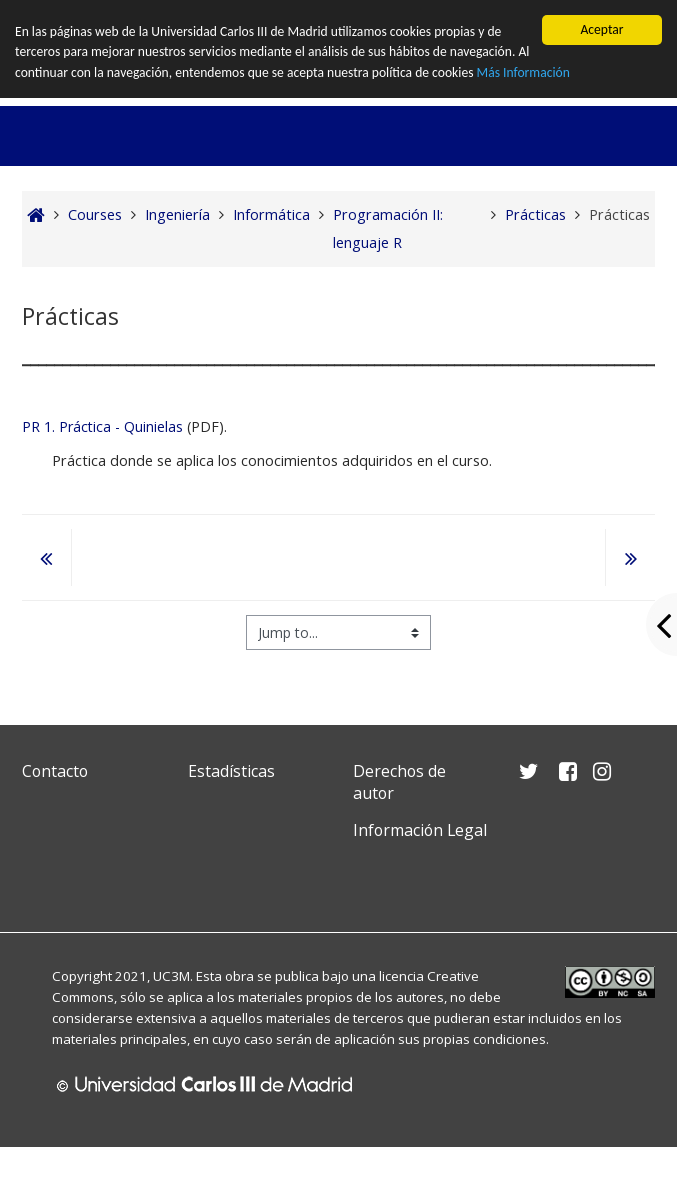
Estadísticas (231, 771)
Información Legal (420, 830)
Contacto (55, 771)
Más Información (523, 72)
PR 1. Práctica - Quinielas (102, 426)
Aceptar (601, 29)
